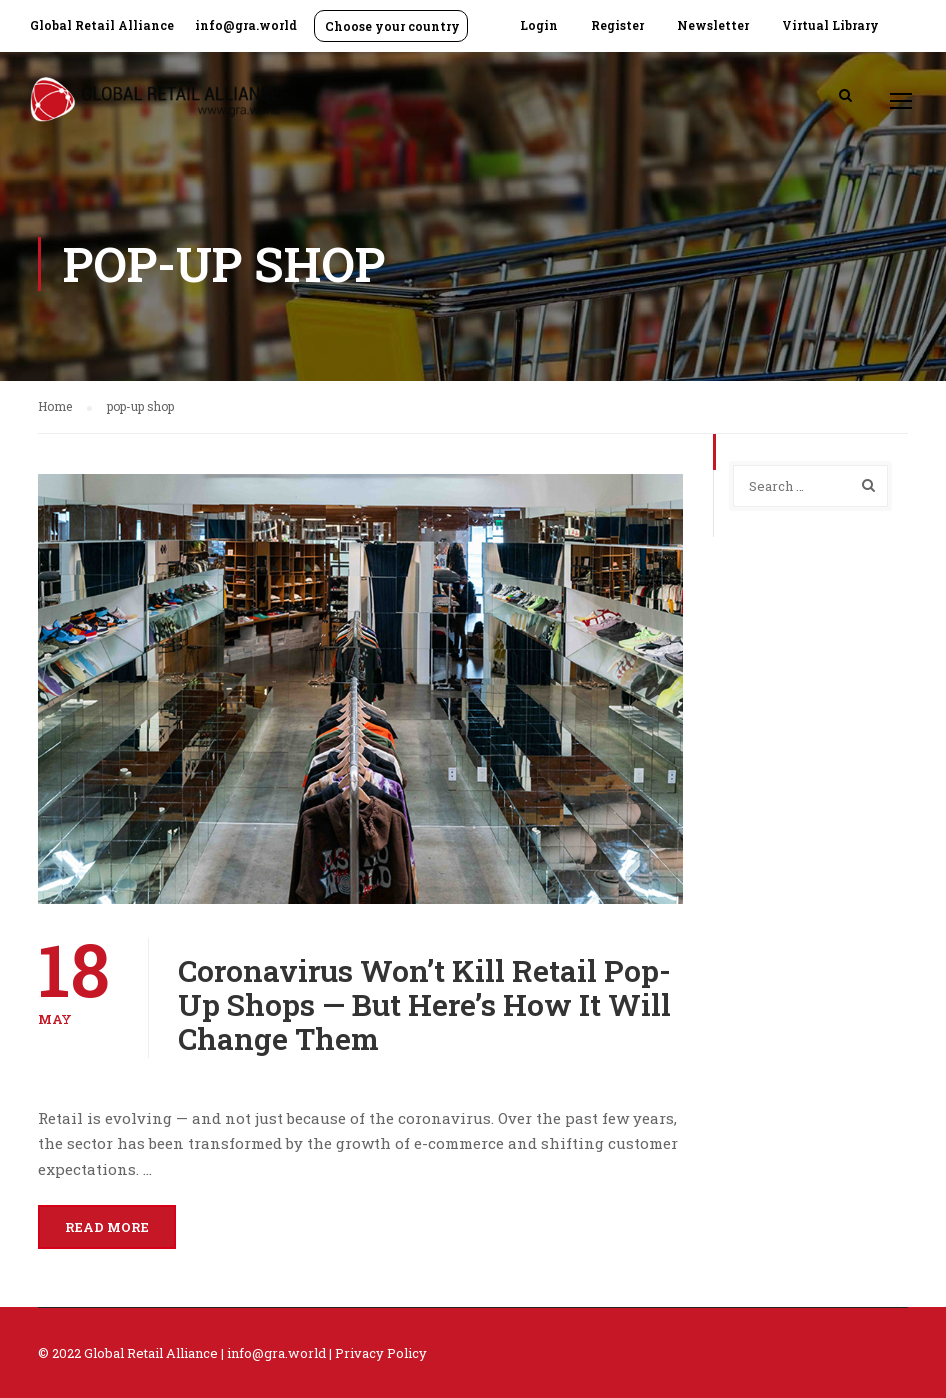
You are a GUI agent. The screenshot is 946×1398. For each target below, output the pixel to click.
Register (617, 25)
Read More (107, 1227)
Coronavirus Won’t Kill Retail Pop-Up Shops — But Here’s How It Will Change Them (424, 1005)
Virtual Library (830, 25)
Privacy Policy (381, 1353)
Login (539, 25)
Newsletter (713, 25)
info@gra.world (246, 25)
